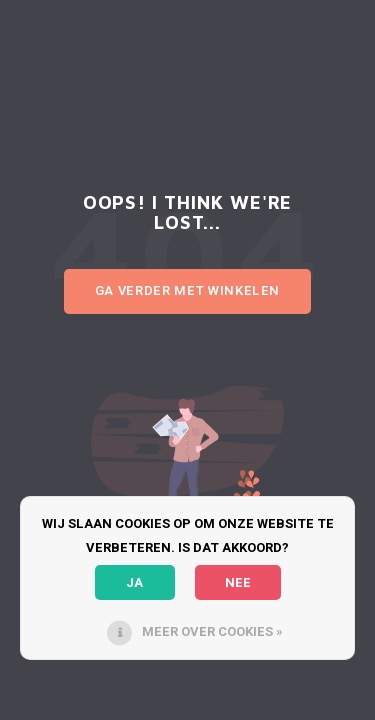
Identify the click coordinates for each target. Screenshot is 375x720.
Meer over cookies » (212, 631)
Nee (238, 582)
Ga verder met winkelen (187, 290)
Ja (134, 582)
